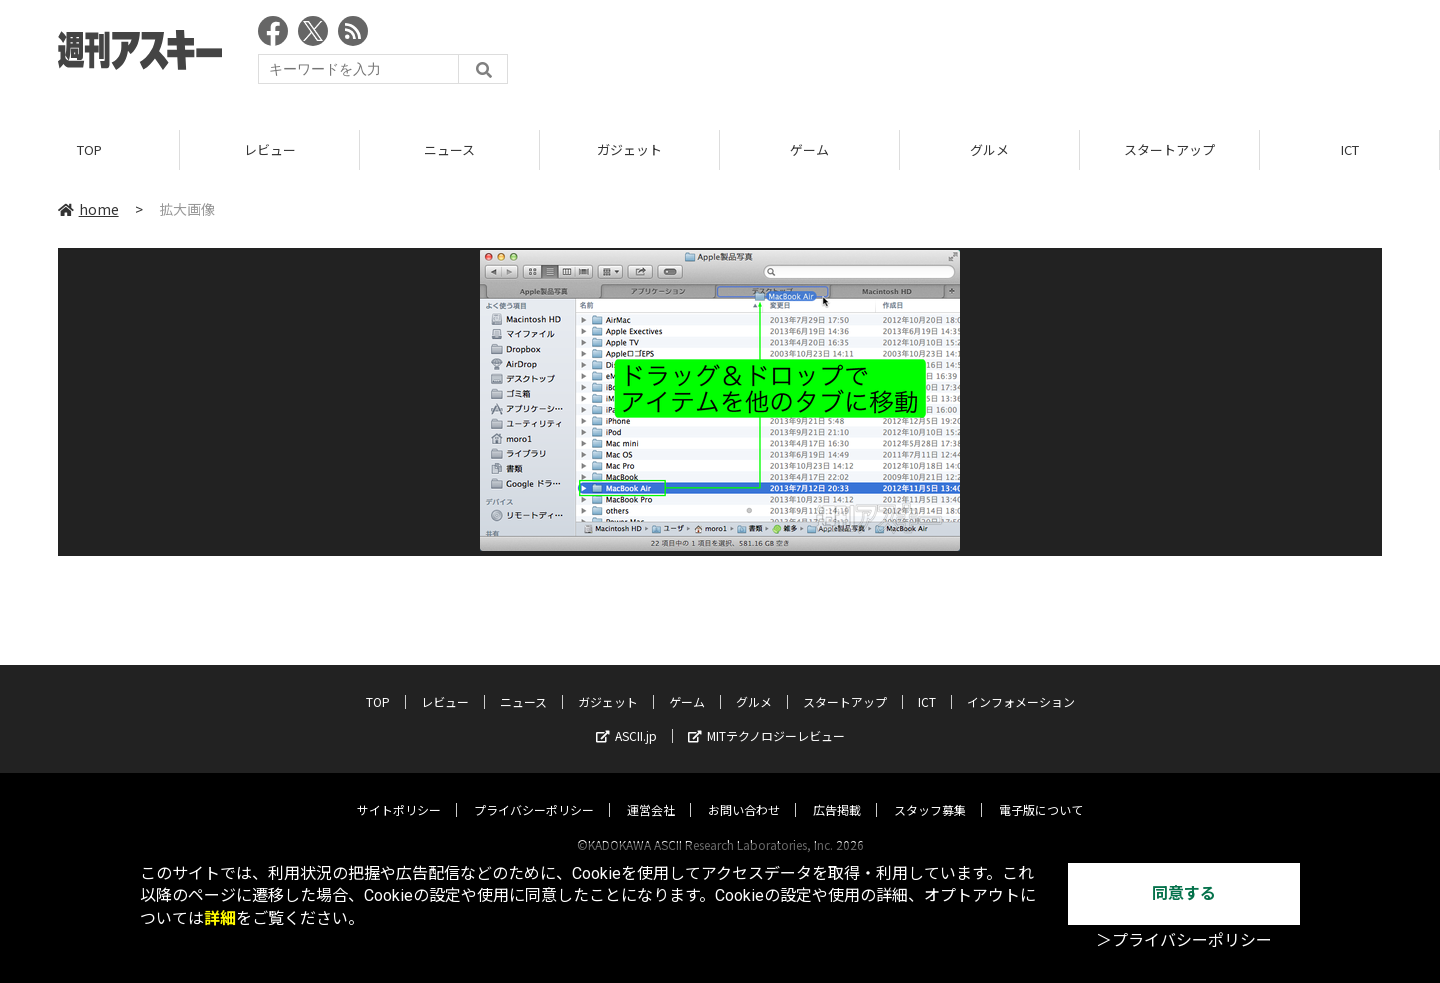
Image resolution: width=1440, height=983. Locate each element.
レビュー (270, 149)
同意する (1184, 893)
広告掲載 (837, 790)
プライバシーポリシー (534, 790)
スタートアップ (1169, 149)
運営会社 (651, 790)
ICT (1350, 149)
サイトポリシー (399, 790)
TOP (89, 149)
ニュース (449, 149)
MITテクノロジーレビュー (766, 716)
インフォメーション (1021, 682)
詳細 (220, 918)
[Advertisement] (1018, 55)
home (88, 209)
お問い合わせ (744, 790)
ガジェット (629, 149)
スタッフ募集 (930, 790)
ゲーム (809, 149)
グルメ (989, 149)
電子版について (1041, 790)
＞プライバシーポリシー (1184, 940)
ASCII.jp (626, 716)
